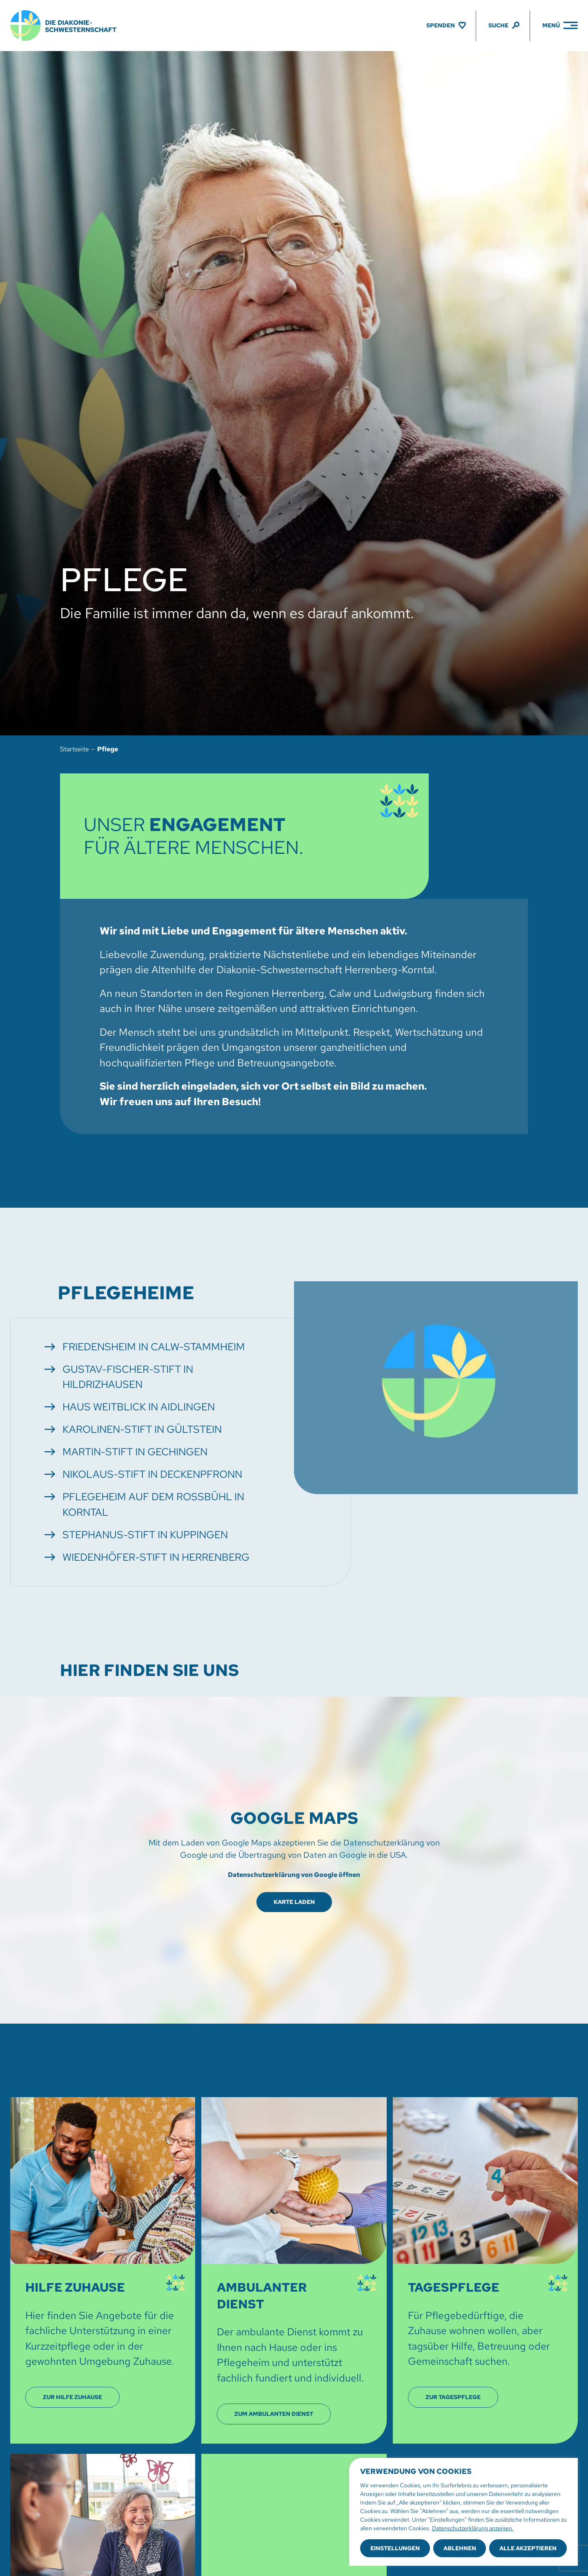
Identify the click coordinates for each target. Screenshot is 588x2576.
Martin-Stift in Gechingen (134, 1452)
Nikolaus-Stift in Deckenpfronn (152, 1474)
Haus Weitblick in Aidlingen (138, 1407)
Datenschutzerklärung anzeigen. (473, 2528)
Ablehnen (459, 2548)
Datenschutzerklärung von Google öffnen (294, 1874)
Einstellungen (395, 2548)
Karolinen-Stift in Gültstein (142, 1429)
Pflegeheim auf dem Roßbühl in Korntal (153, 1504)
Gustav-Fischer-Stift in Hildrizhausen (127, 1377)
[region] (463, 2512)
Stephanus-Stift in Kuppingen (145, 1535)
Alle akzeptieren (528, 2548)
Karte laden (294, 1902)
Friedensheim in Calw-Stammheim (153, 1347)
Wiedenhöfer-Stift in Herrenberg (155, 1557)
